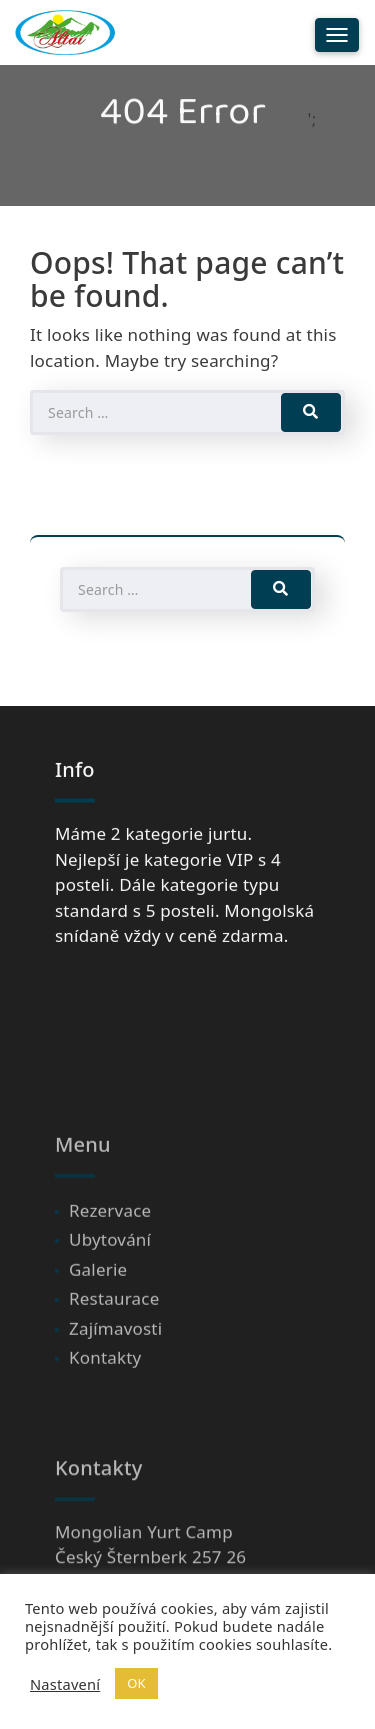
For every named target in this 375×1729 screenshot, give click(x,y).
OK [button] (136, 1683)
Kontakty (105, 1416)
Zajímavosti (115, 1386)
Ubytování (110, 1298)
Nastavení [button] (65, 1684)
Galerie (98, 1327)
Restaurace (114, 1357)
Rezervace (110, 1268)
